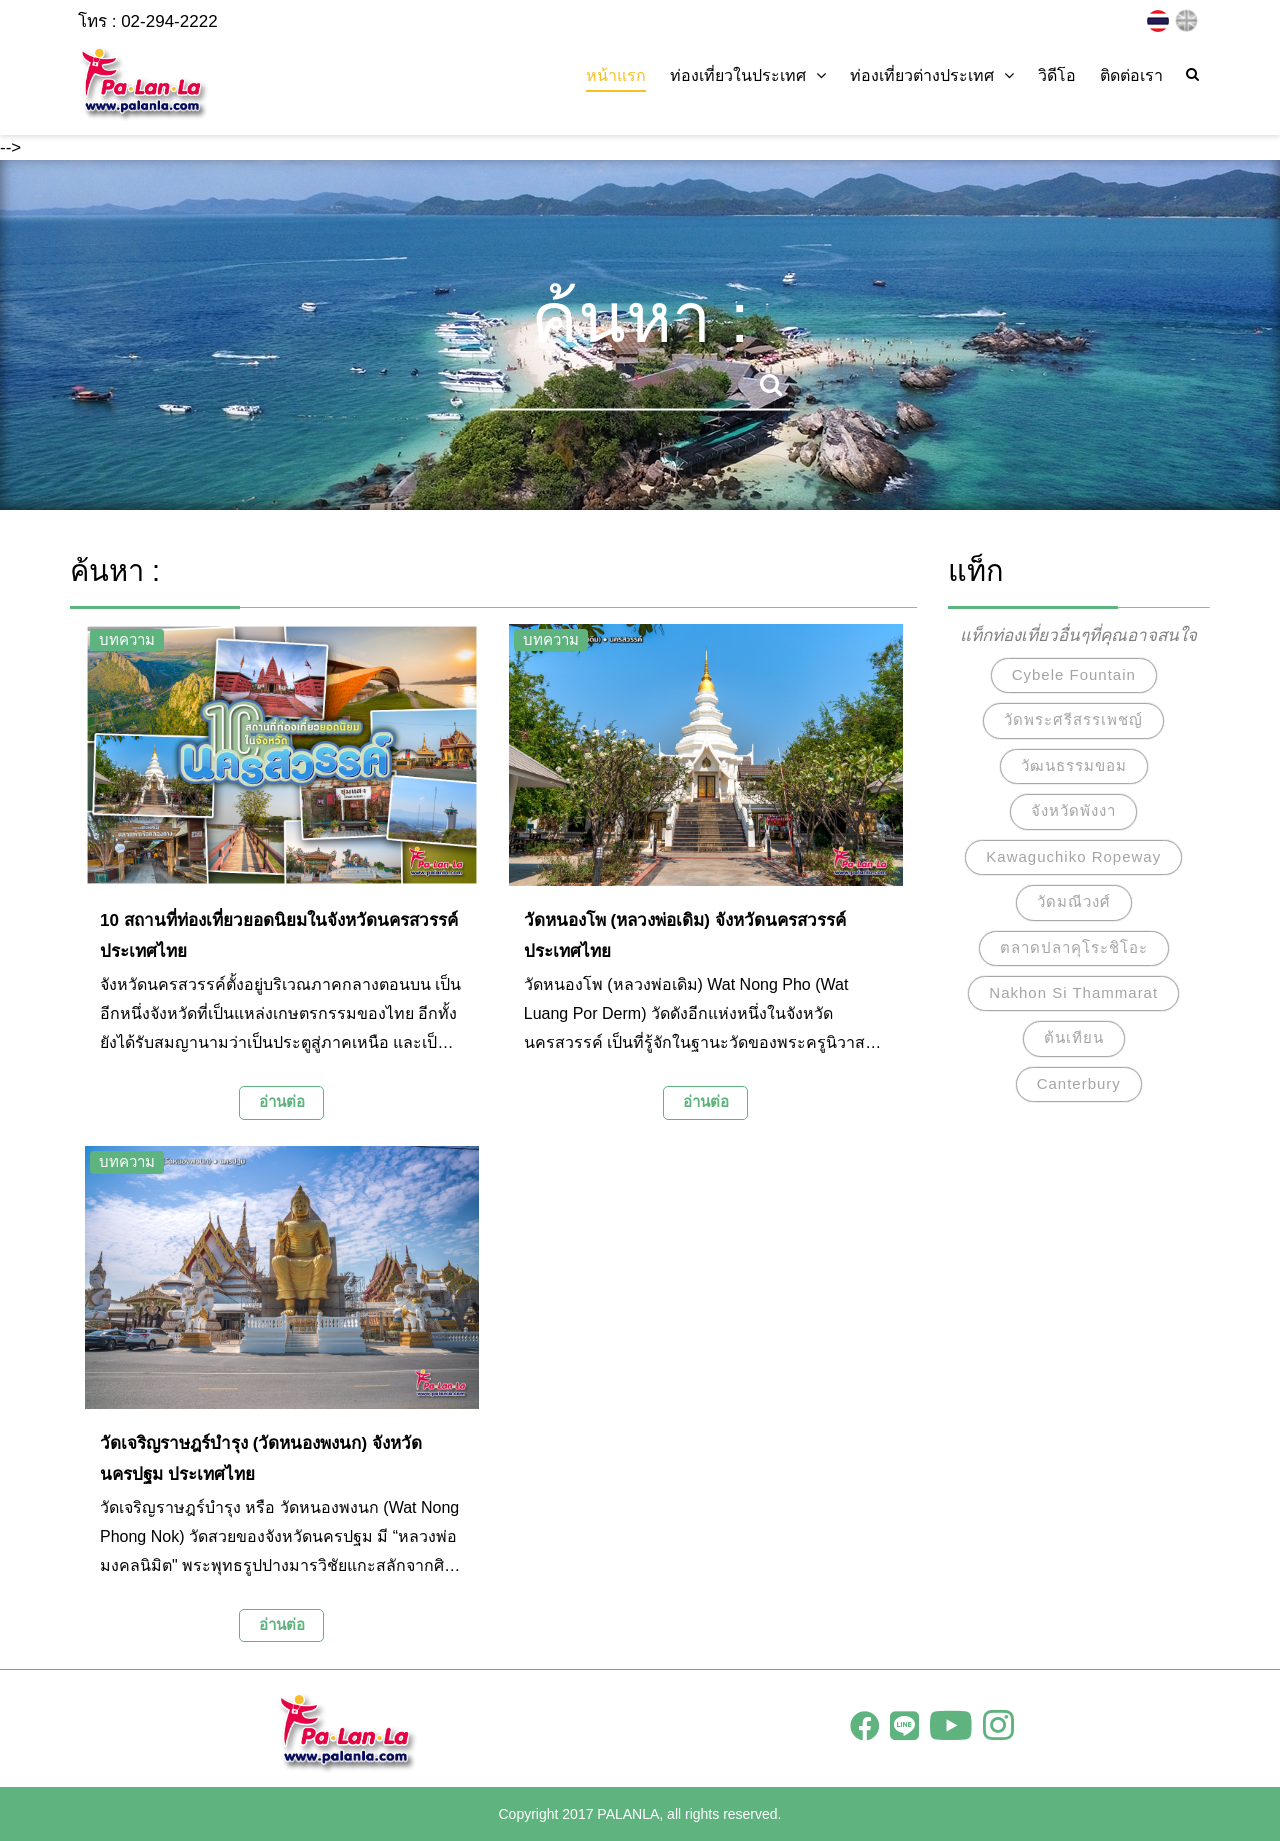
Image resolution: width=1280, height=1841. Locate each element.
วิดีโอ (1057, 75)
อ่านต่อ (282, 1101)
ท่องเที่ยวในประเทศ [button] (748, 75)
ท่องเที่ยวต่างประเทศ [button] (932, 75)
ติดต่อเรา (1131, 75)
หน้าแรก (616, 75)
